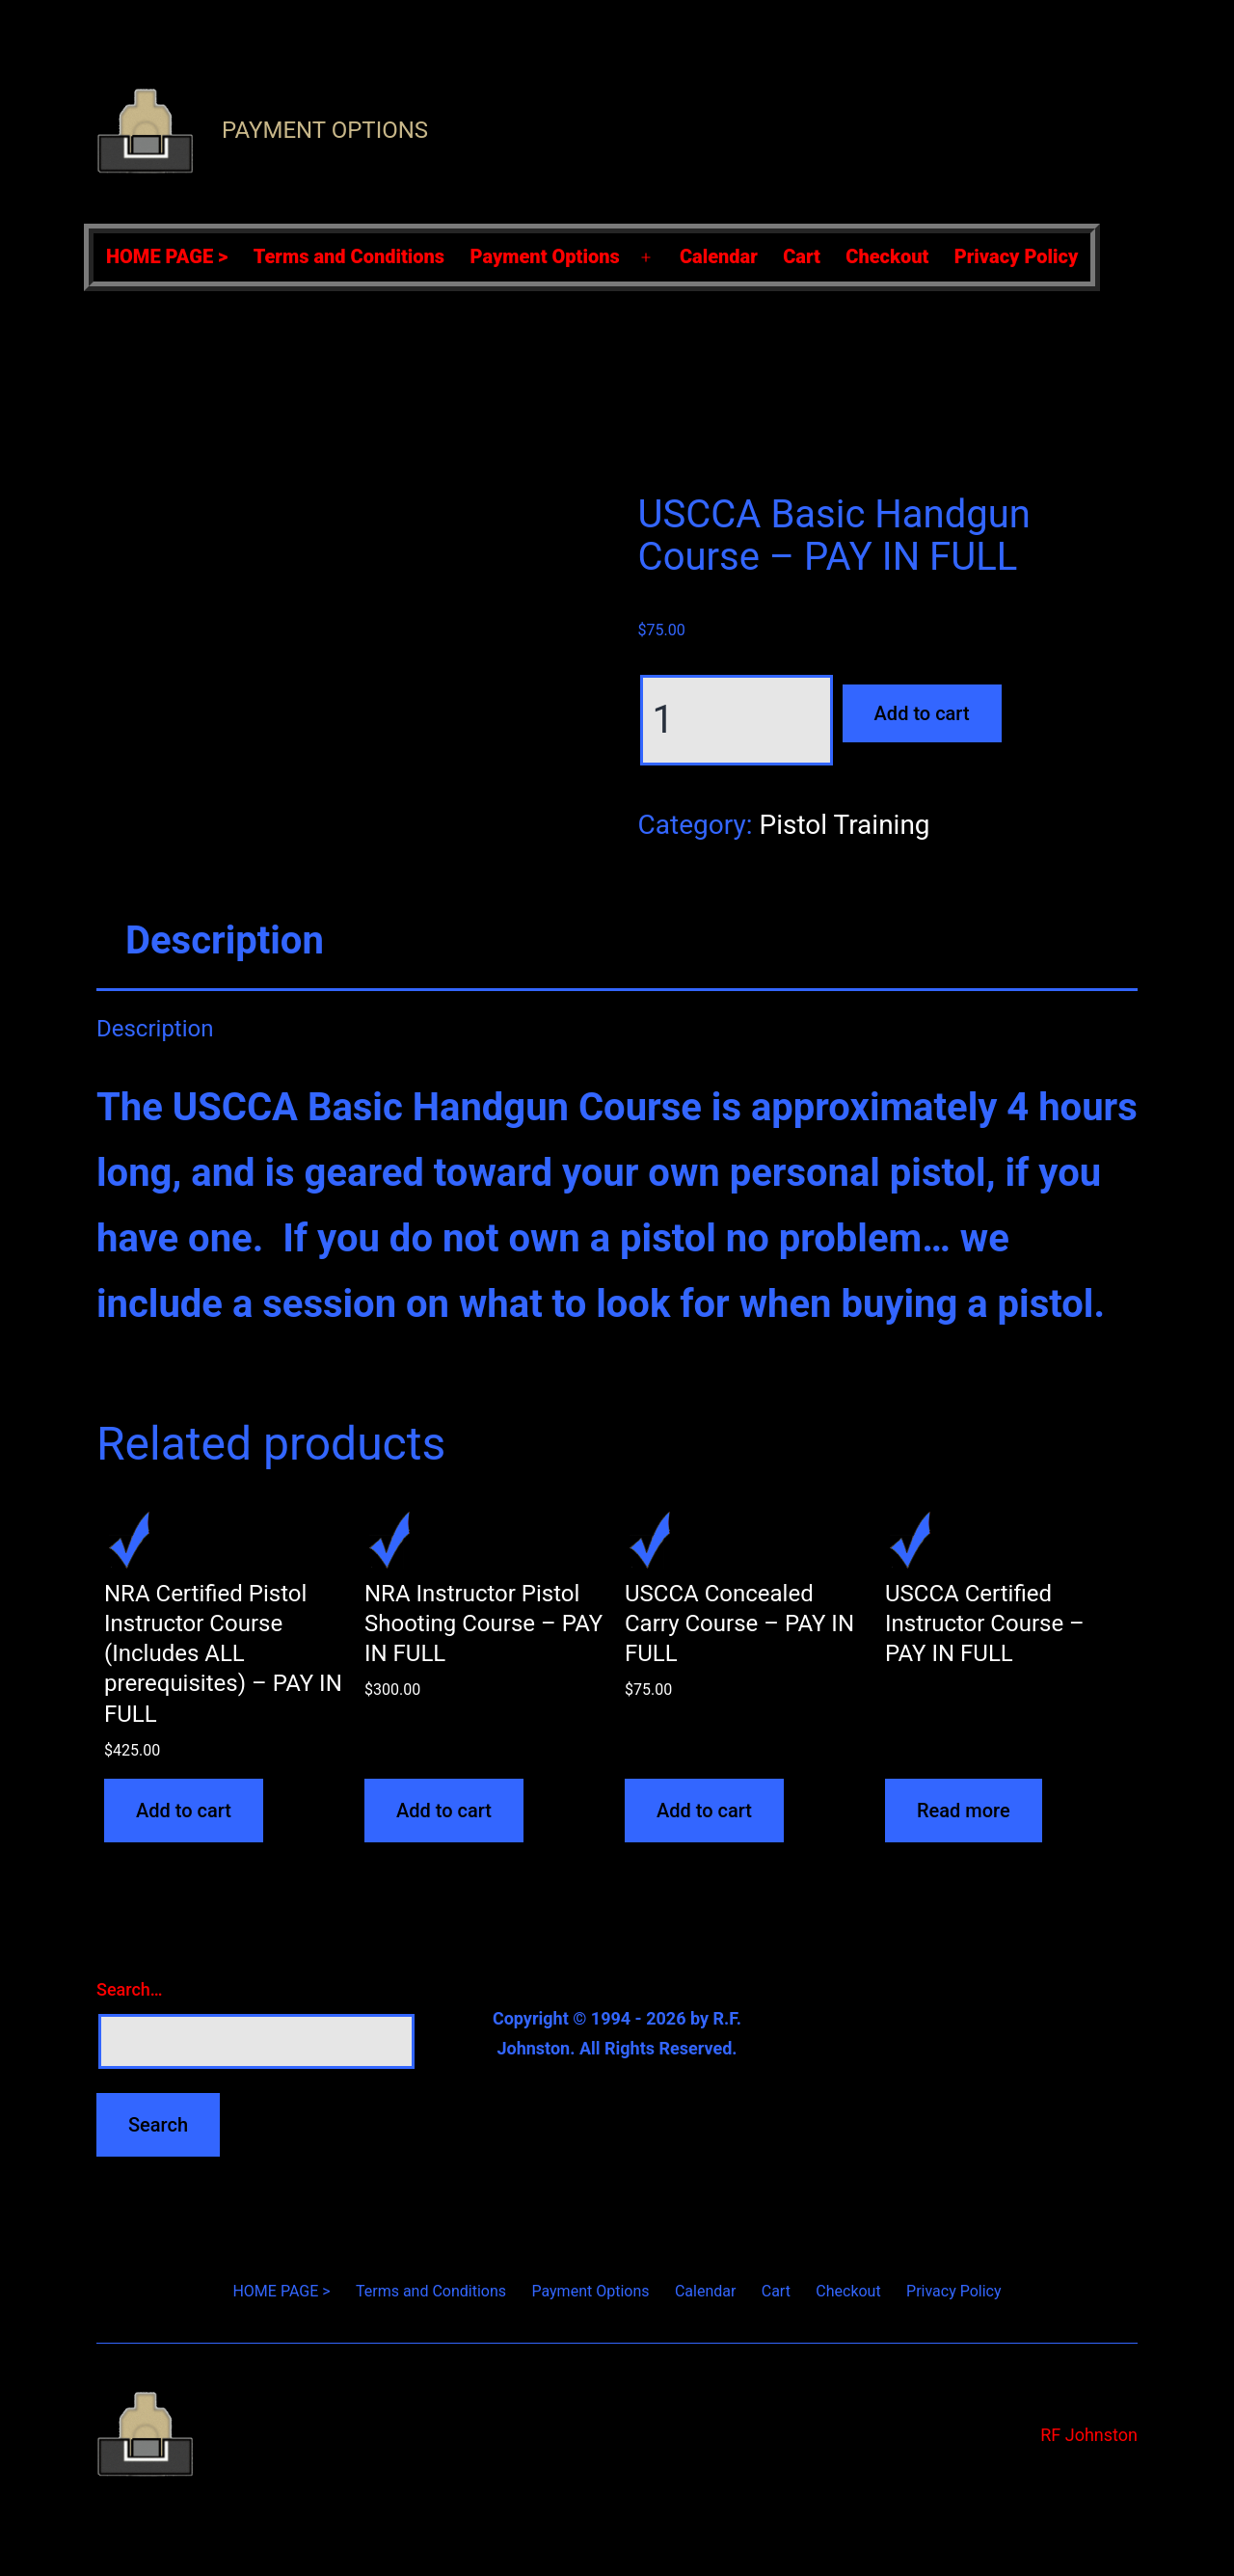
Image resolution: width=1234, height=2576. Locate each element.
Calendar (719, 256)
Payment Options (325, 130)
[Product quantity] (736, 720)
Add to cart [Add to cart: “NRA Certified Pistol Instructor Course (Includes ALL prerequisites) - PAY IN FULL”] (183, 1810)
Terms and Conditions (349, 256)
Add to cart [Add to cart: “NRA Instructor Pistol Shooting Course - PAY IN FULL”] (444, 1810)
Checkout (886, 256)
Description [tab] (224, 940)
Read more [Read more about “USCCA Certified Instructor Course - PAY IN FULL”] (963, 1810)
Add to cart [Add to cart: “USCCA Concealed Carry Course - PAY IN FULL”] (704, 1810)
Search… (129, 1989)
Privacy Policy (1016, 256)
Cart (801, 256)
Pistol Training (844, 825)
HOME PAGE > (167, 256)
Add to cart (922, 713)
